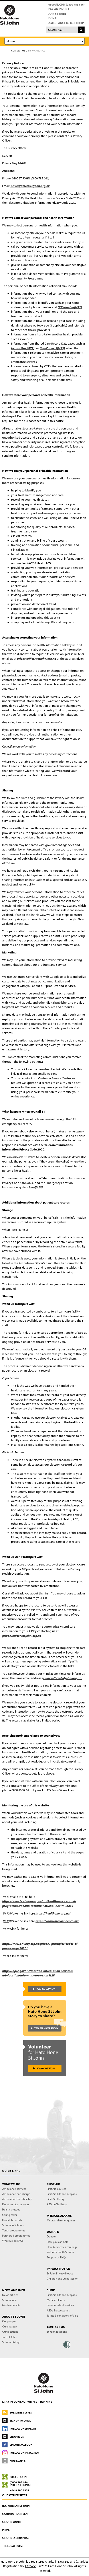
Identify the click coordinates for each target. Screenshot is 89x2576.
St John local (9, 2300)
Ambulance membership (17, 2199)
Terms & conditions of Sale (62, 2315)
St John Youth (11, 2521)
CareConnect (48, 348)
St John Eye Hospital (15, 2537)
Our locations (10, 2331)
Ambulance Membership (66, 23)
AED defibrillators (57, 2204)
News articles (10, 2295)
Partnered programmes (16, 2235)
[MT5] (39, 1187)
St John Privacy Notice (60, 2273)
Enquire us (17, 2436)
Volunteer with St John (60, 2252)
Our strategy (9, 2326)
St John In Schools (13, 2225)
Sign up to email (20, 2420)
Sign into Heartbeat (15, 2513)
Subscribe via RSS (21, 2412)
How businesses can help (62, 2247)
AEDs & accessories (58, 2310)
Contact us (18, 50)
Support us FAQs (56, 2257)
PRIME (6, 2529)
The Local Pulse (12, 2545)
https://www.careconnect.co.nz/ (57, 1921)
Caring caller (9, 2215)
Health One (18, 348)
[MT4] (30, 1183)
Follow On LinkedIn (23, 2428)
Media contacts (11, 2305)
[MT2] (30, 348)
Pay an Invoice (59, 9)
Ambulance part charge (16, 2194)
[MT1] (78, 307)
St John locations (57, 2331)
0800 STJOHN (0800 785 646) (66, 4)
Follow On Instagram (24, 2452)
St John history (11, 2342)
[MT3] (61, 348)
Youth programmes (13, 2230)
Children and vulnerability (62, 2278)
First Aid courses (56, 2188)
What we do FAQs (12, 2240)
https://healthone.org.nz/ (53, 1913)
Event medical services (15, 2204)
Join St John (57, 13)
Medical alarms (56, 2300)
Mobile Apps (18, 2460)
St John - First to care (43, 2382)
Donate (53, 18)
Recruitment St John (16, 2505)
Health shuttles (11, 2209)
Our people (9, 2321)
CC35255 (30, 2566)
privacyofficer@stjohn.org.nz (30, 186)
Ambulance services (14, 2188)
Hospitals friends (12, 2220)
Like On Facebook (21, 2444)
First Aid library (55, 2199)
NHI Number (66, 307)
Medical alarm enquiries (61, 2220)
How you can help (57, 2241)
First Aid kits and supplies (62, 2194)
